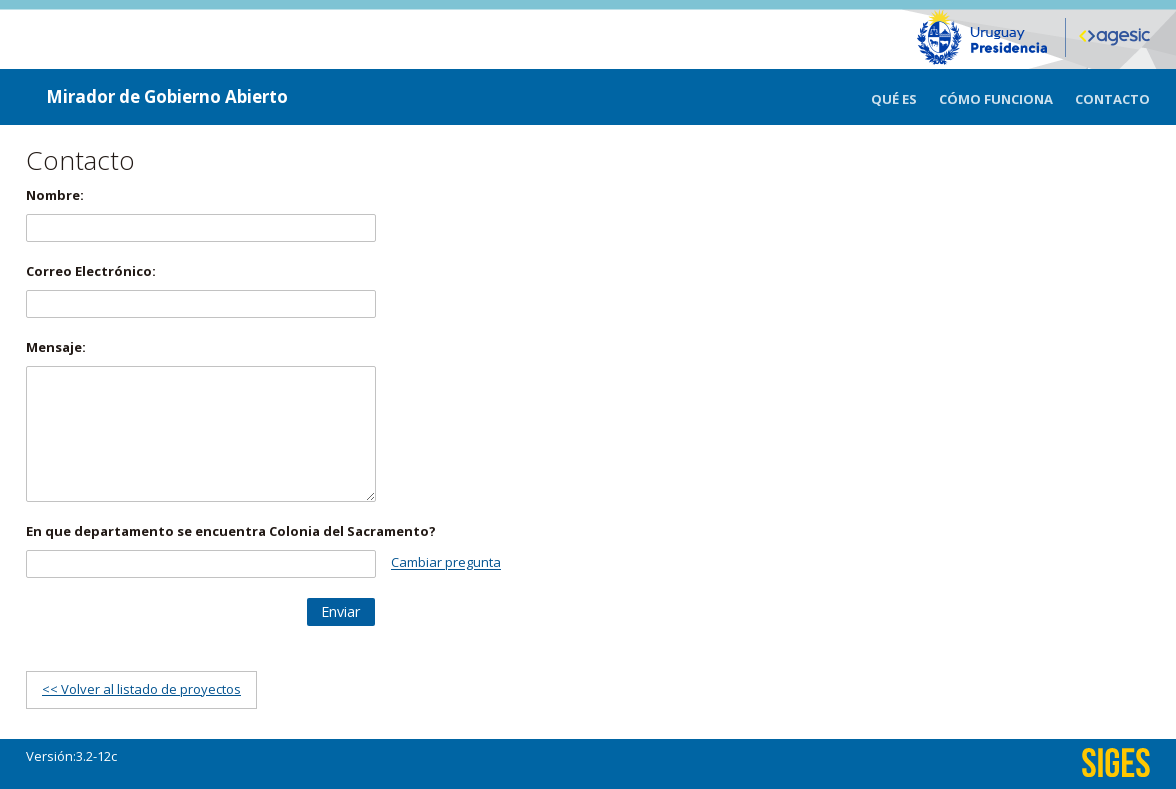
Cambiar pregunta (446, 563)
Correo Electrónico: (91, 271)
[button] (341, 612)
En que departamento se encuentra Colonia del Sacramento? (231, 531)
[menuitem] (905, 97)
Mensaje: (56, 347)
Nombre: (55, 195)
